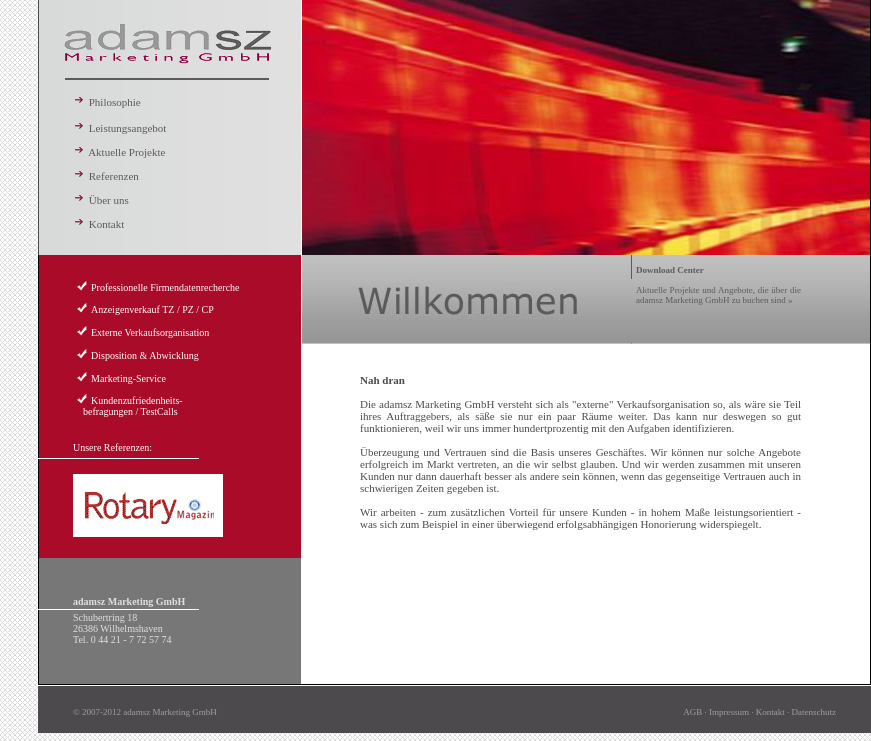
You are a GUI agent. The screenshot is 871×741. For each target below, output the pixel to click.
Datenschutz (814, 712)
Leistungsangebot (119, 128)
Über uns (101, 200)
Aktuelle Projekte (119, 152)
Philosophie (107, 102)
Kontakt (98, 224)
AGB (692, 712)
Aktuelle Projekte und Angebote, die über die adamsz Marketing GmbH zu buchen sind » (718, 285)
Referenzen (106, 176)
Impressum (729, 712)
